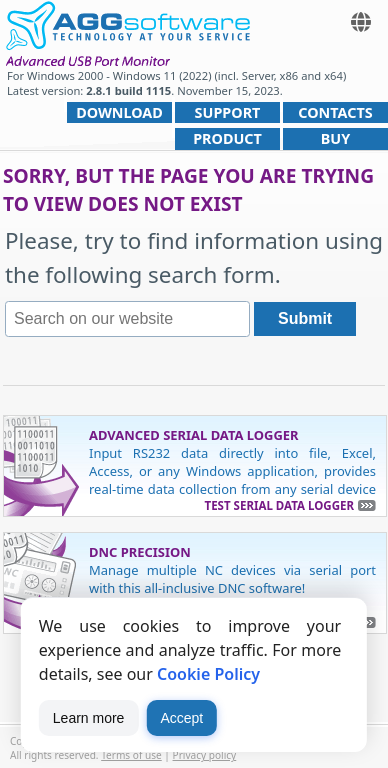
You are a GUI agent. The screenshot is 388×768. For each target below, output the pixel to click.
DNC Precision (140, 552)
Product (227, 138)
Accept (181, 718)
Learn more (89, 718)
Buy (335, 138)
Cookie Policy (208, 674)
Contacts (335, 112)
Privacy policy (205, 755)
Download (119, 112)
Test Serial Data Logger (279, 505)
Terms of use (131, 755)
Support (228, 112)
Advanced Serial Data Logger (194, 435)
